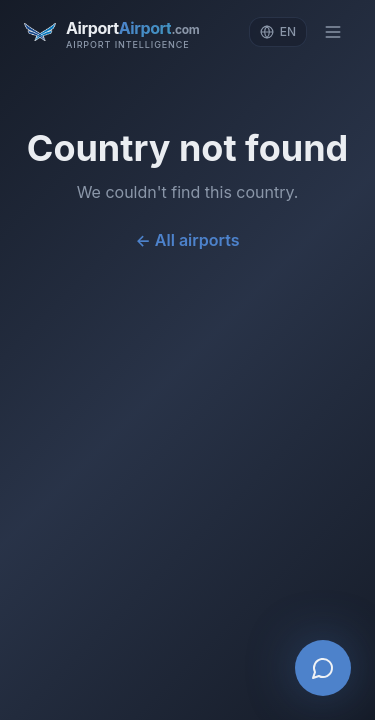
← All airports (188, 240)
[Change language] (278, 32)
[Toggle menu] (333, 32)
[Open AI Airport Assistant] (323, 668)
